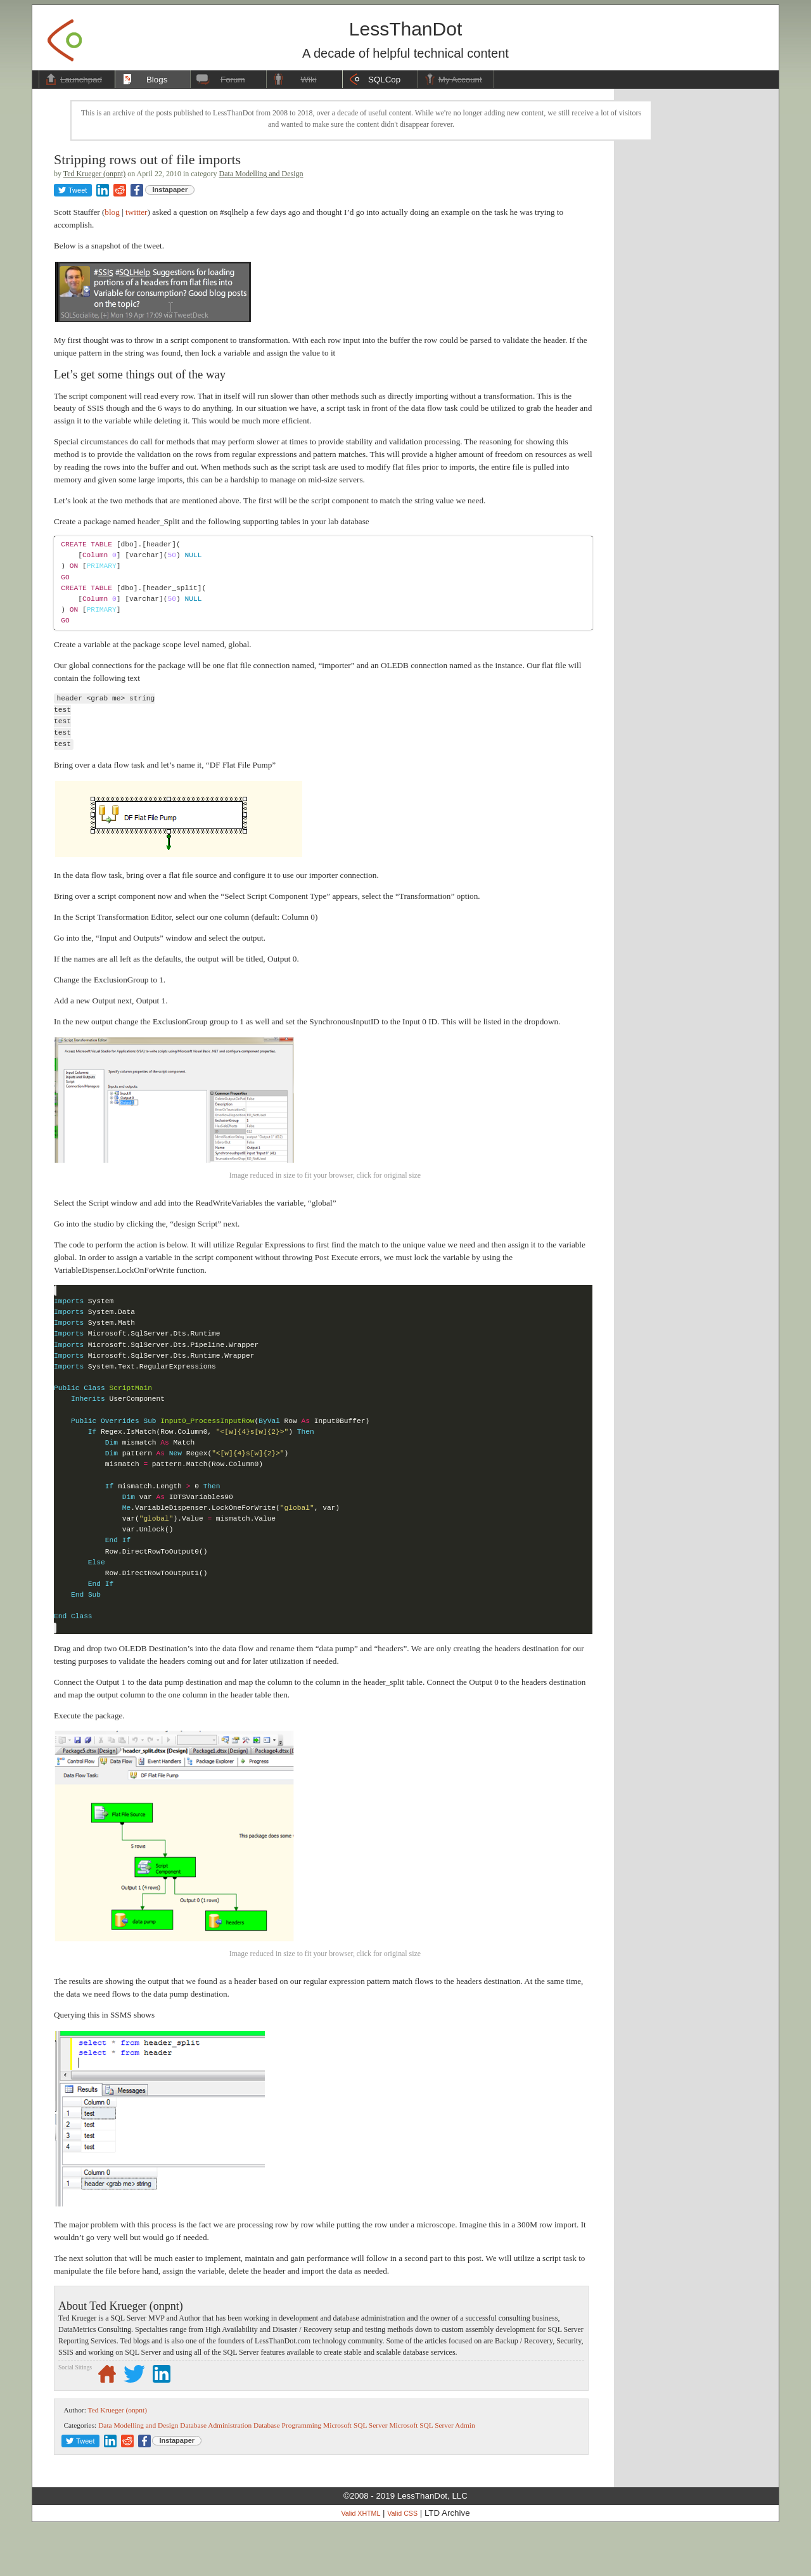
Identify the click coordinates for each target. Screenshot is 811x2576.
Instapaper (170, 189)
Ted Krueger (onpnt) (94, 173)
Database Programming (287, 2474)
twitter (136, 212)
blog (112, 212)
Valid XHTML (360, 2562)
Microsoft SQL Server (355, 2474)
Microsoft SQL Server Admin (432, 2474)
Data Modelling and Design (261, 173)
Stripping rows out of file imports (147, 159)
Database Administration (216, 2474)
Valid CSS (402, 2562)
